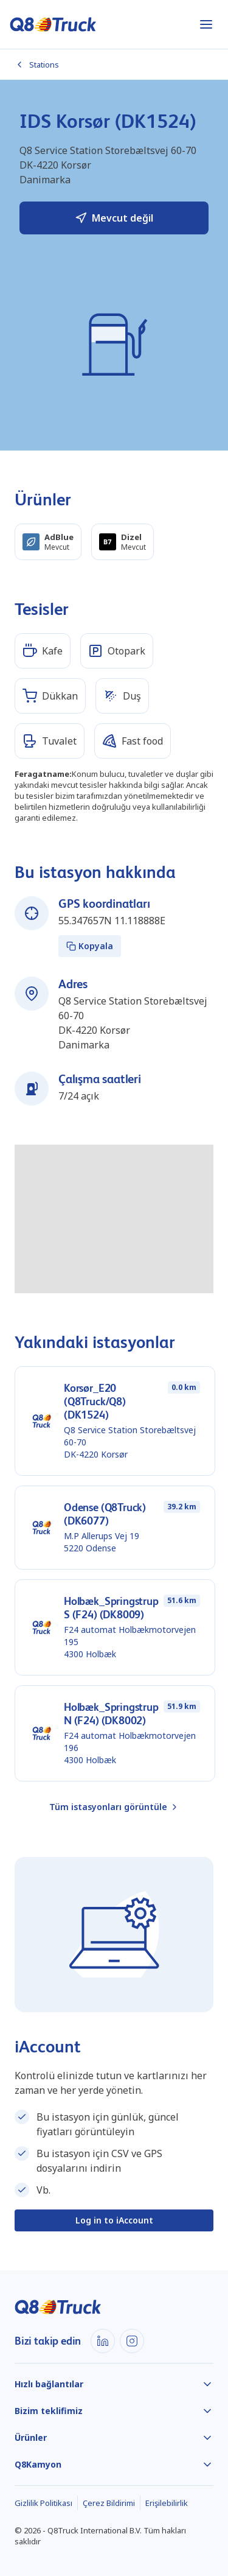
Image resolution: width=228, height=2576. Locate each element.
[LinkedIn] (103, 2341)
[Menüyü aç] (206, 24)
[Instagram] (132, 2341)
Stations (37, 64)
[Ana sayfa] (53, 24)
